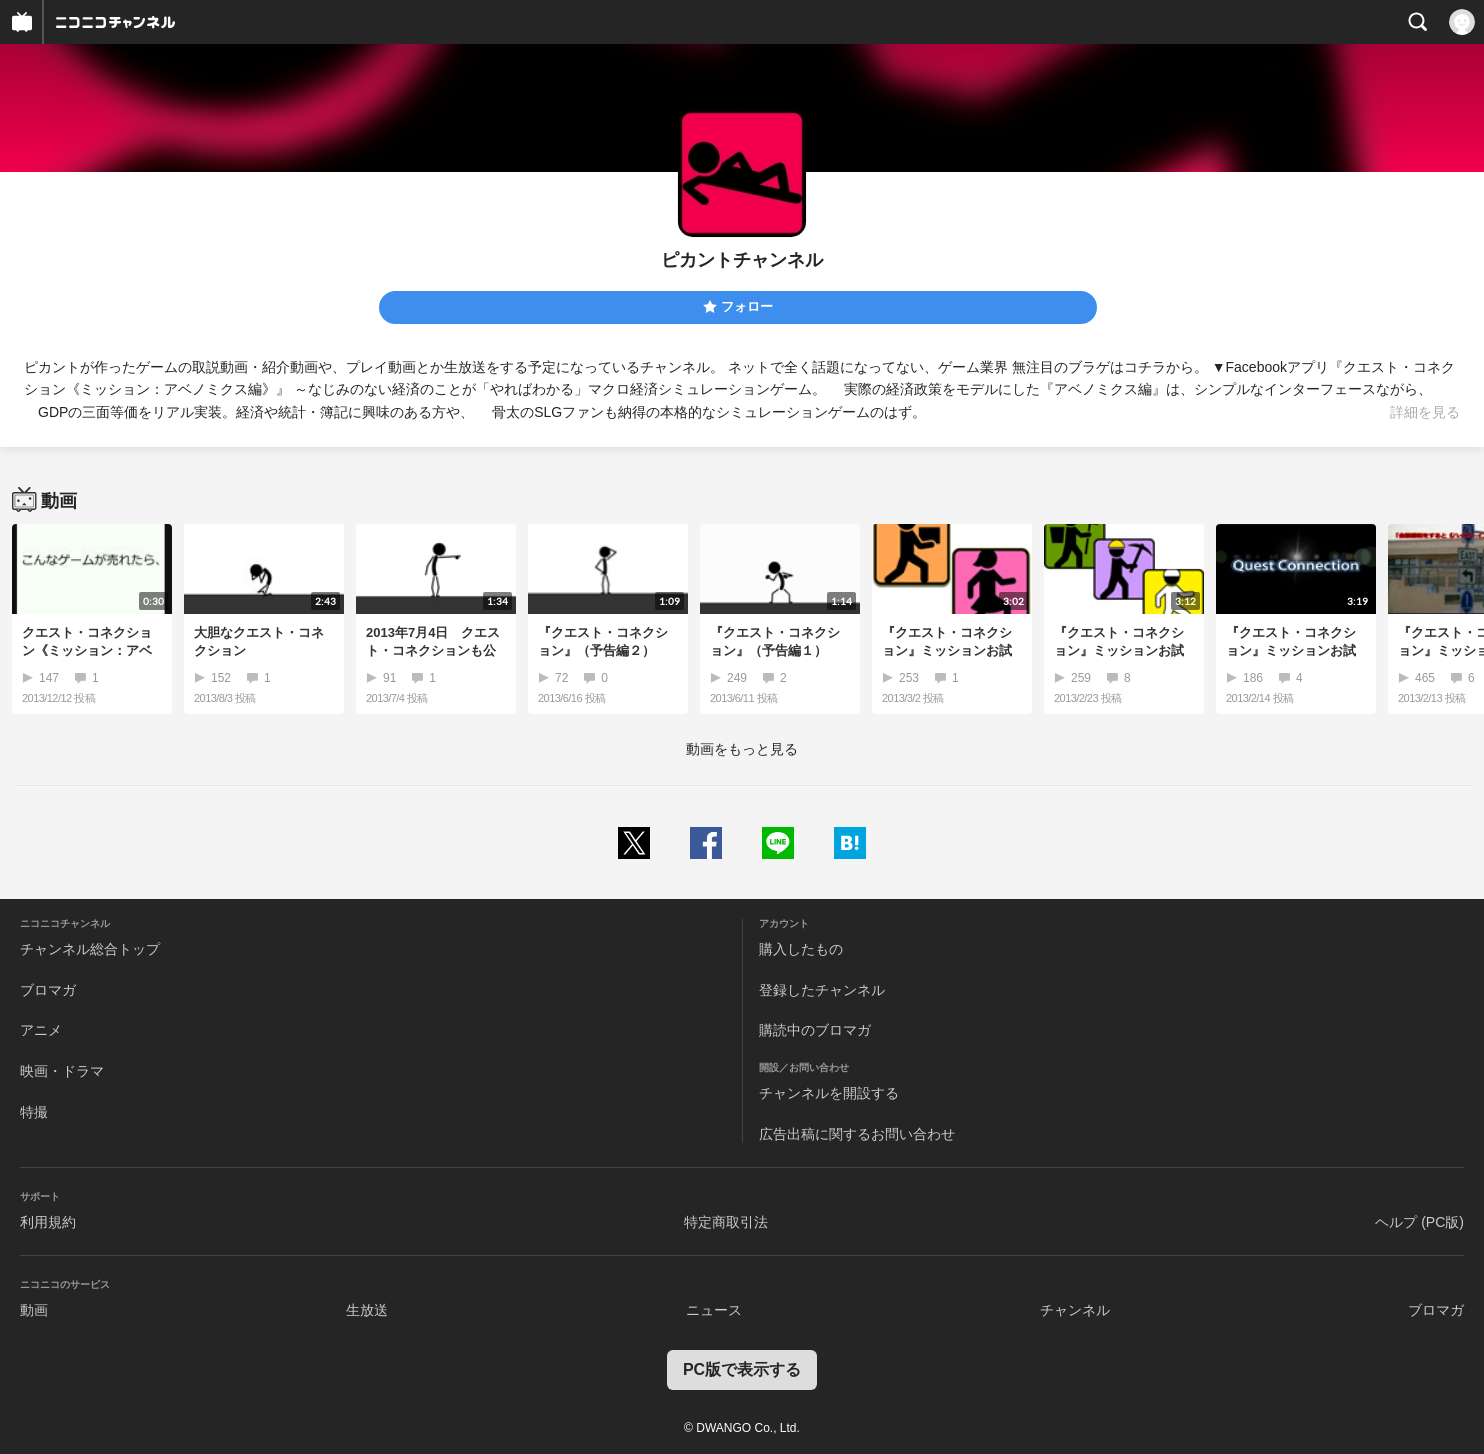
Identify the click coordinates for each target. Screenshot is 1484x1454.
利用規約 (48, 1222)
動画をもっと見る (742, 749)
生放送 (367, 1310)
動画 (34, 1310)
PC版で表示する (742, 1369)
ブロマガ (48, 990)
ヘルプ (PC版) (1419, 1222)
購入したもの (801, 949)
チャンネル (1075, 1310)
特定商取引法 (726, 1222)
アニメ (41, 1030)
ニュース (714, 1310)
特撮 (34, 1112)
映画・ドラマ (62, 1071)
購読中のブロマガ (815, 1030)
